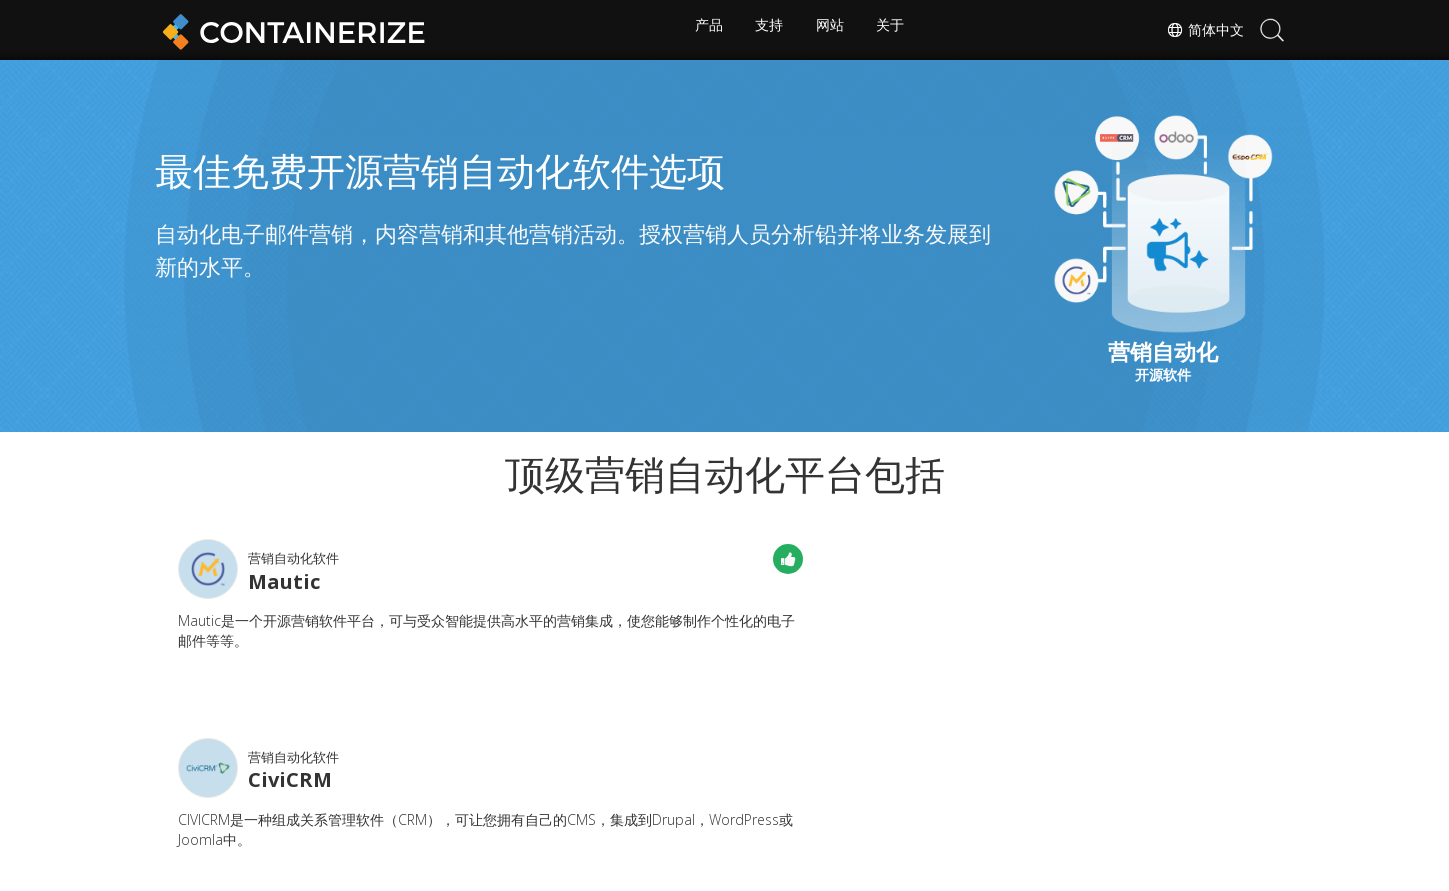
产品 (705, 30)
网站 (831, 30)
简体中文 (1201, 30)
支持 (768, 30)
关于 (894, 30)
